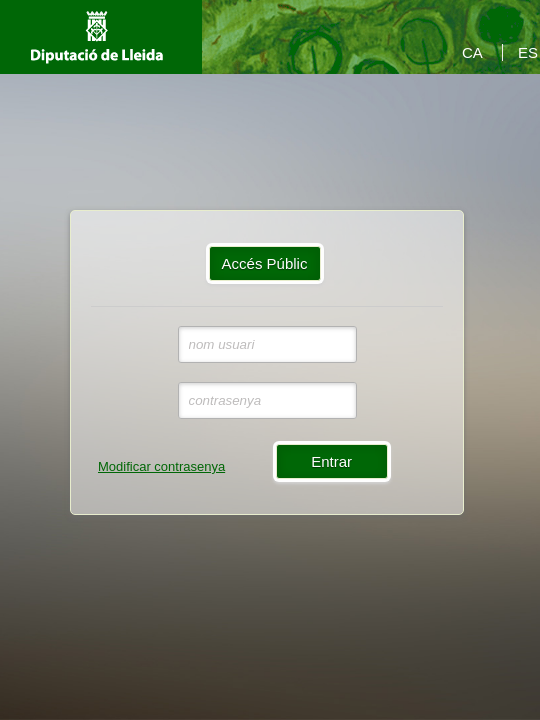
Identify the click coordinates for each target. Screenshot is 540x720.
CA (472, 52)
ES (528, 52)
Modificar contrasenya (161, 466)
